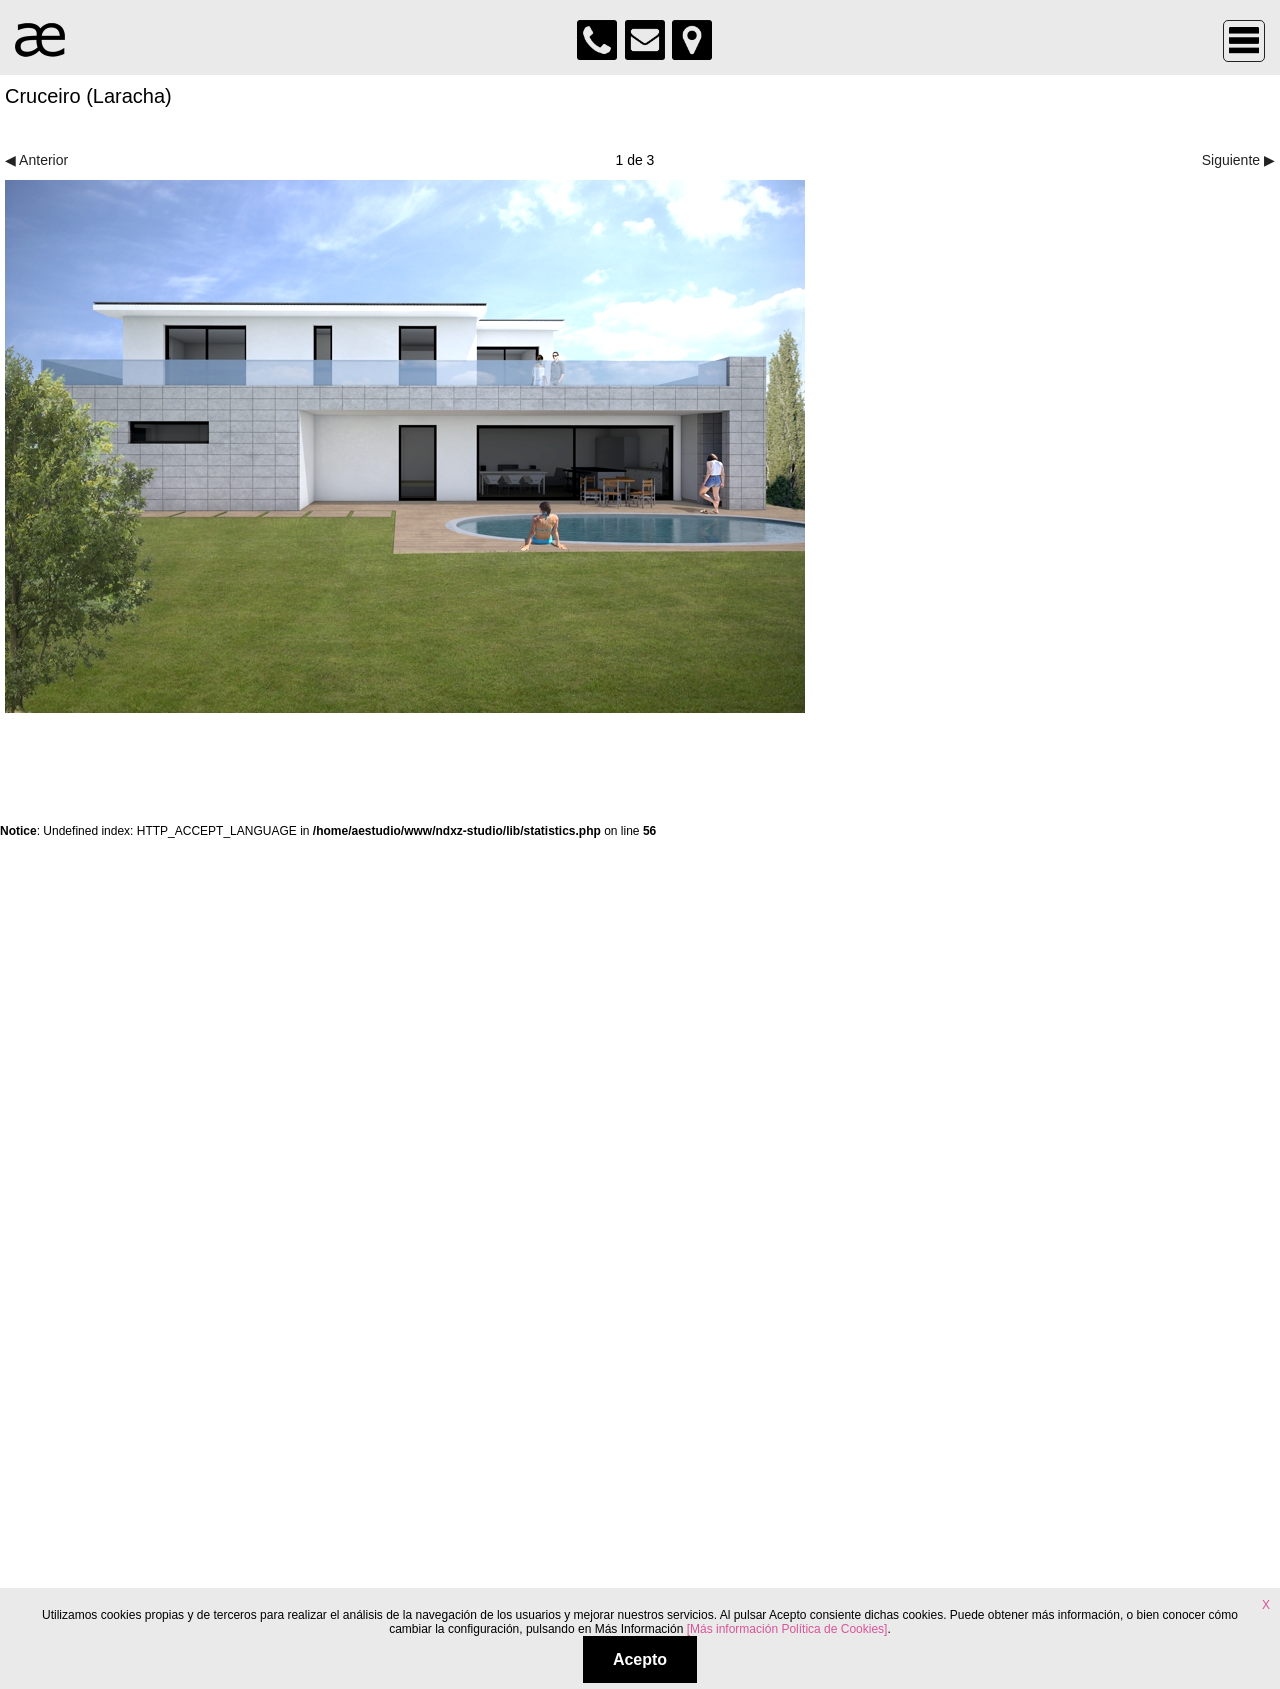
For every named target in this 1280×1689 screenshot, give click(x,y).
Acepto (640, 1659)
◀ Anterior (36, 160)
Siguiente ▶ (1238, 160)
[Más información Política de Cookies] (787, 1629)
